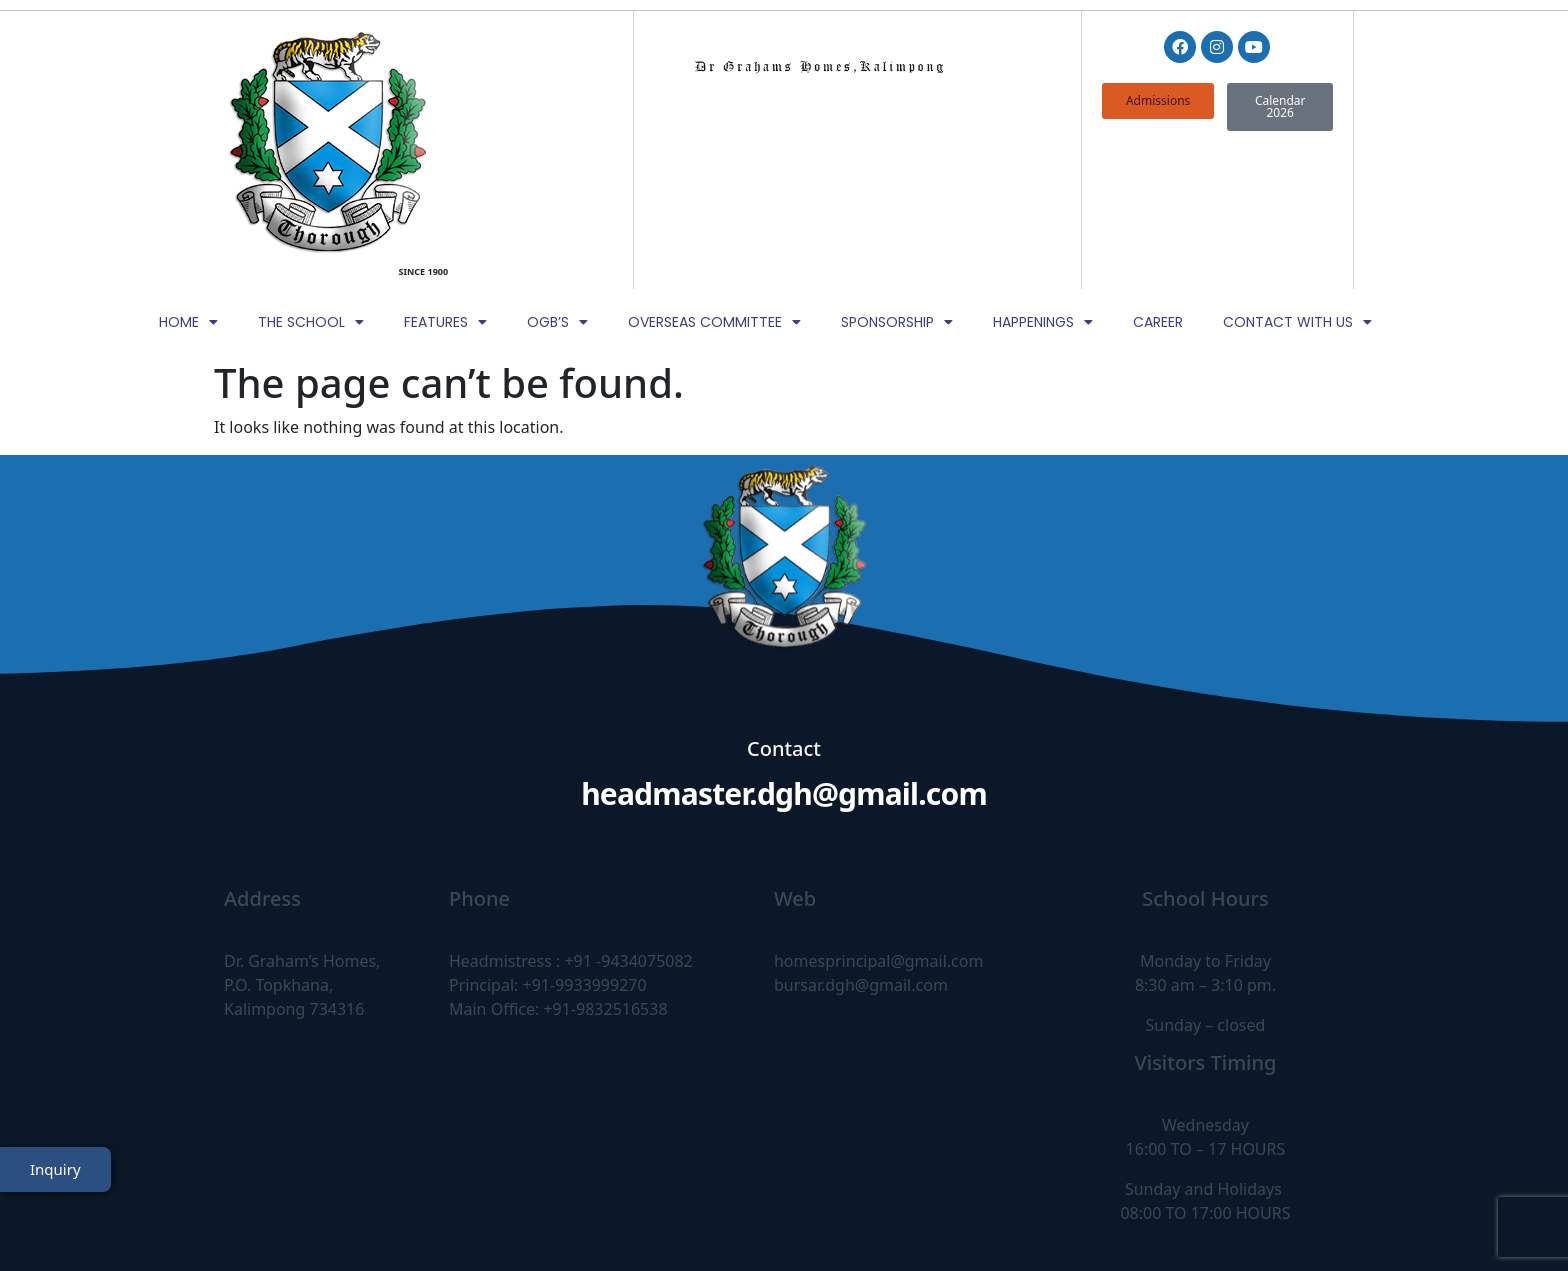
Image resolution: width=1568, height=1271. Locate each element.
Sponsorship (897, 177)
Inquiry (55, 1204)
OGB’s (557, 177)
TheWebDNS (1297, 1218)
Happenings (1043, 177)
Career (1158, 177)
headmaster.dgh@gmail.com (784, 648)
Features (445, 177)
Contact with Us (1297, 177)
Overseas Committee (714, 177)
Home (188, 177)
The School (311, 177)
